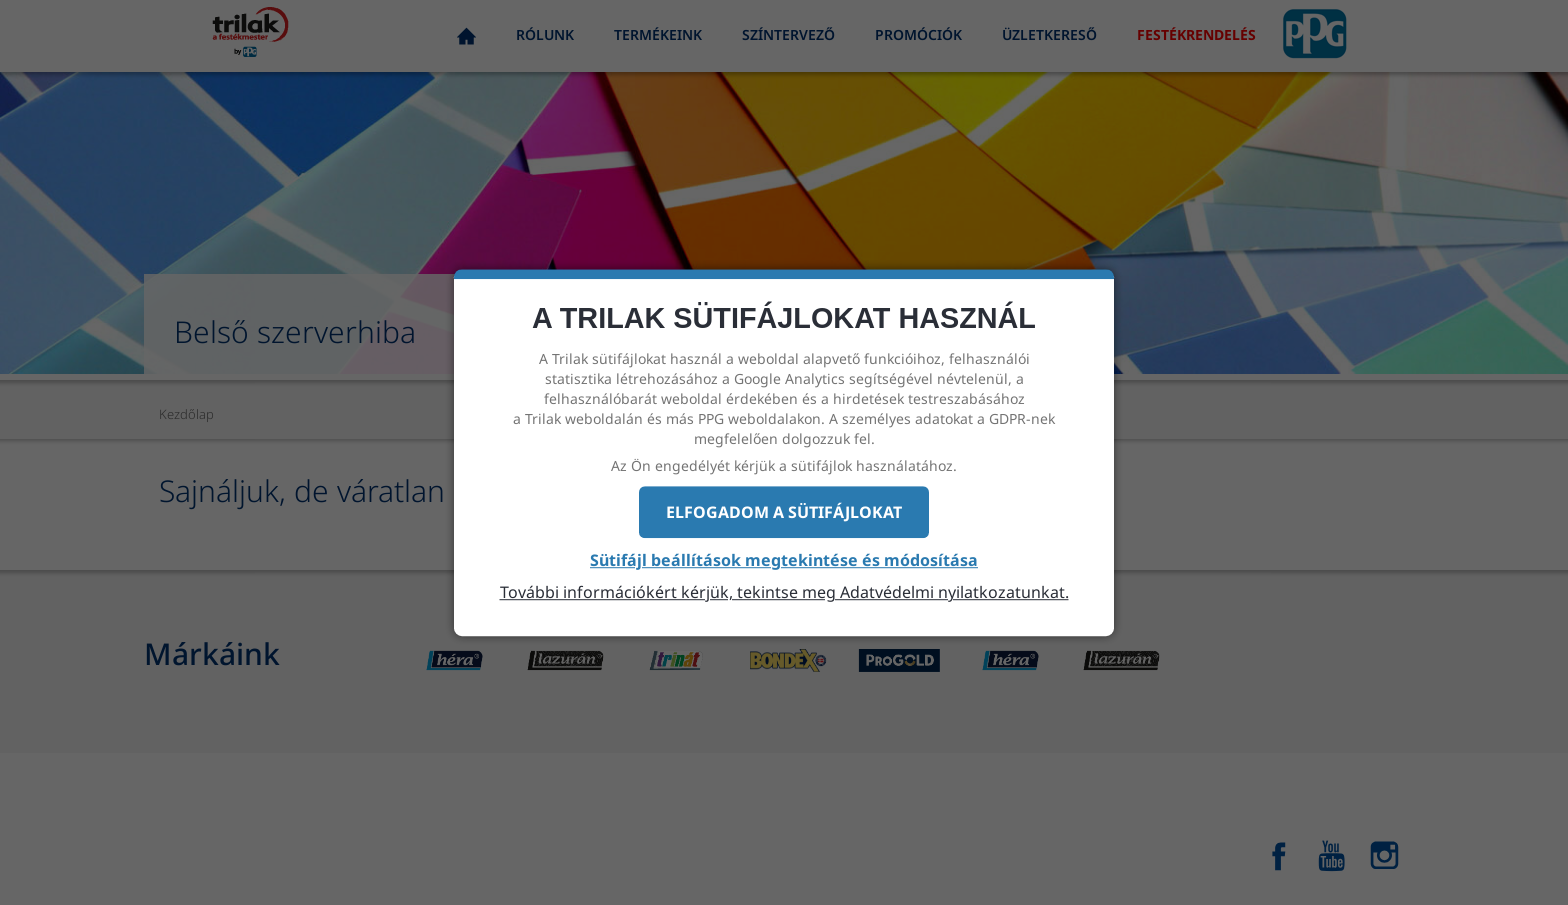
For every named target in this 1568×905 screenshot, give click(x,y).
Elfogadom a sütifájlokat (784, 512)
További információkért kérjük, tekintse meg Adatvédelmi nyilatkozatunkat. (784, 592)
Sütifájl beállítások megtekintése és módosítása (784, 561)
